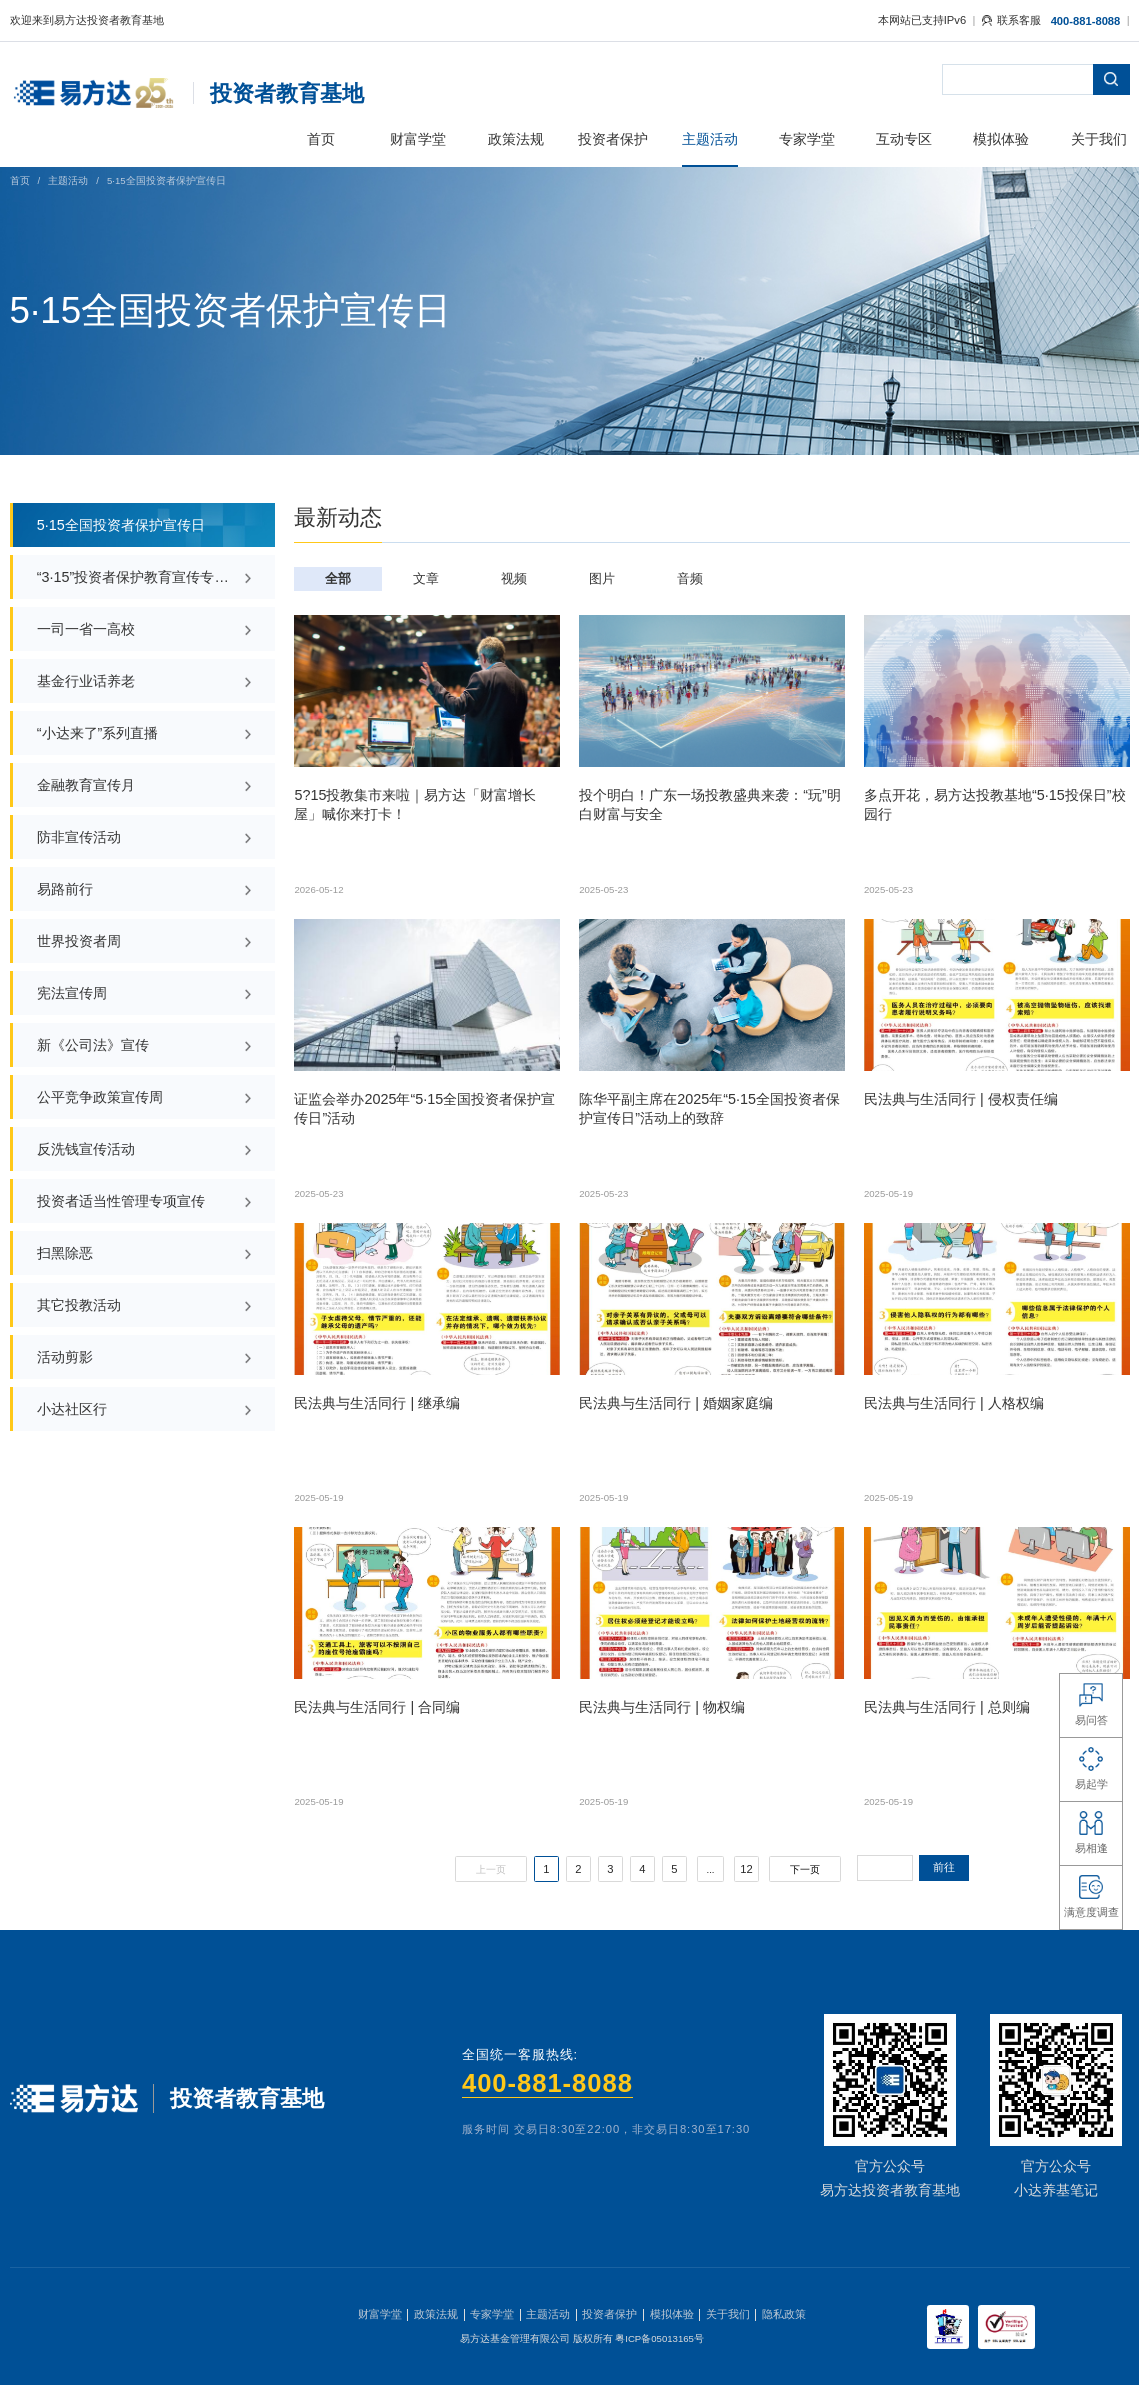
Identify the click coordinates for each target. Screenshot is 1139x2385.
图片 (602, 578)
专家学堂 (492, 2314)
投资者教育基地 (287, 93)
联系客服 (1011, 20)
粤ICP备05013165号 (659, 2338)
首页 (20, 180)
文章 (426, 578)
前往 (944, 1867)
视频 (514, 578)
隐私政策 (784, 2314)
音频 (690, 578)
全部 (338, 578)
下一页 (805, 1869)
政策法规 (436, 2314)
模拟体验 (672, 2314)
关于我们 (728, 2314)
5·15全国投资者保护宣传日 (166, 180)
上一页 (491, 1869)
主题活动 (68, 180)
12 (746, 1869)
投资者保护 (609, 2314)
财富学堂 (380, 2314)
